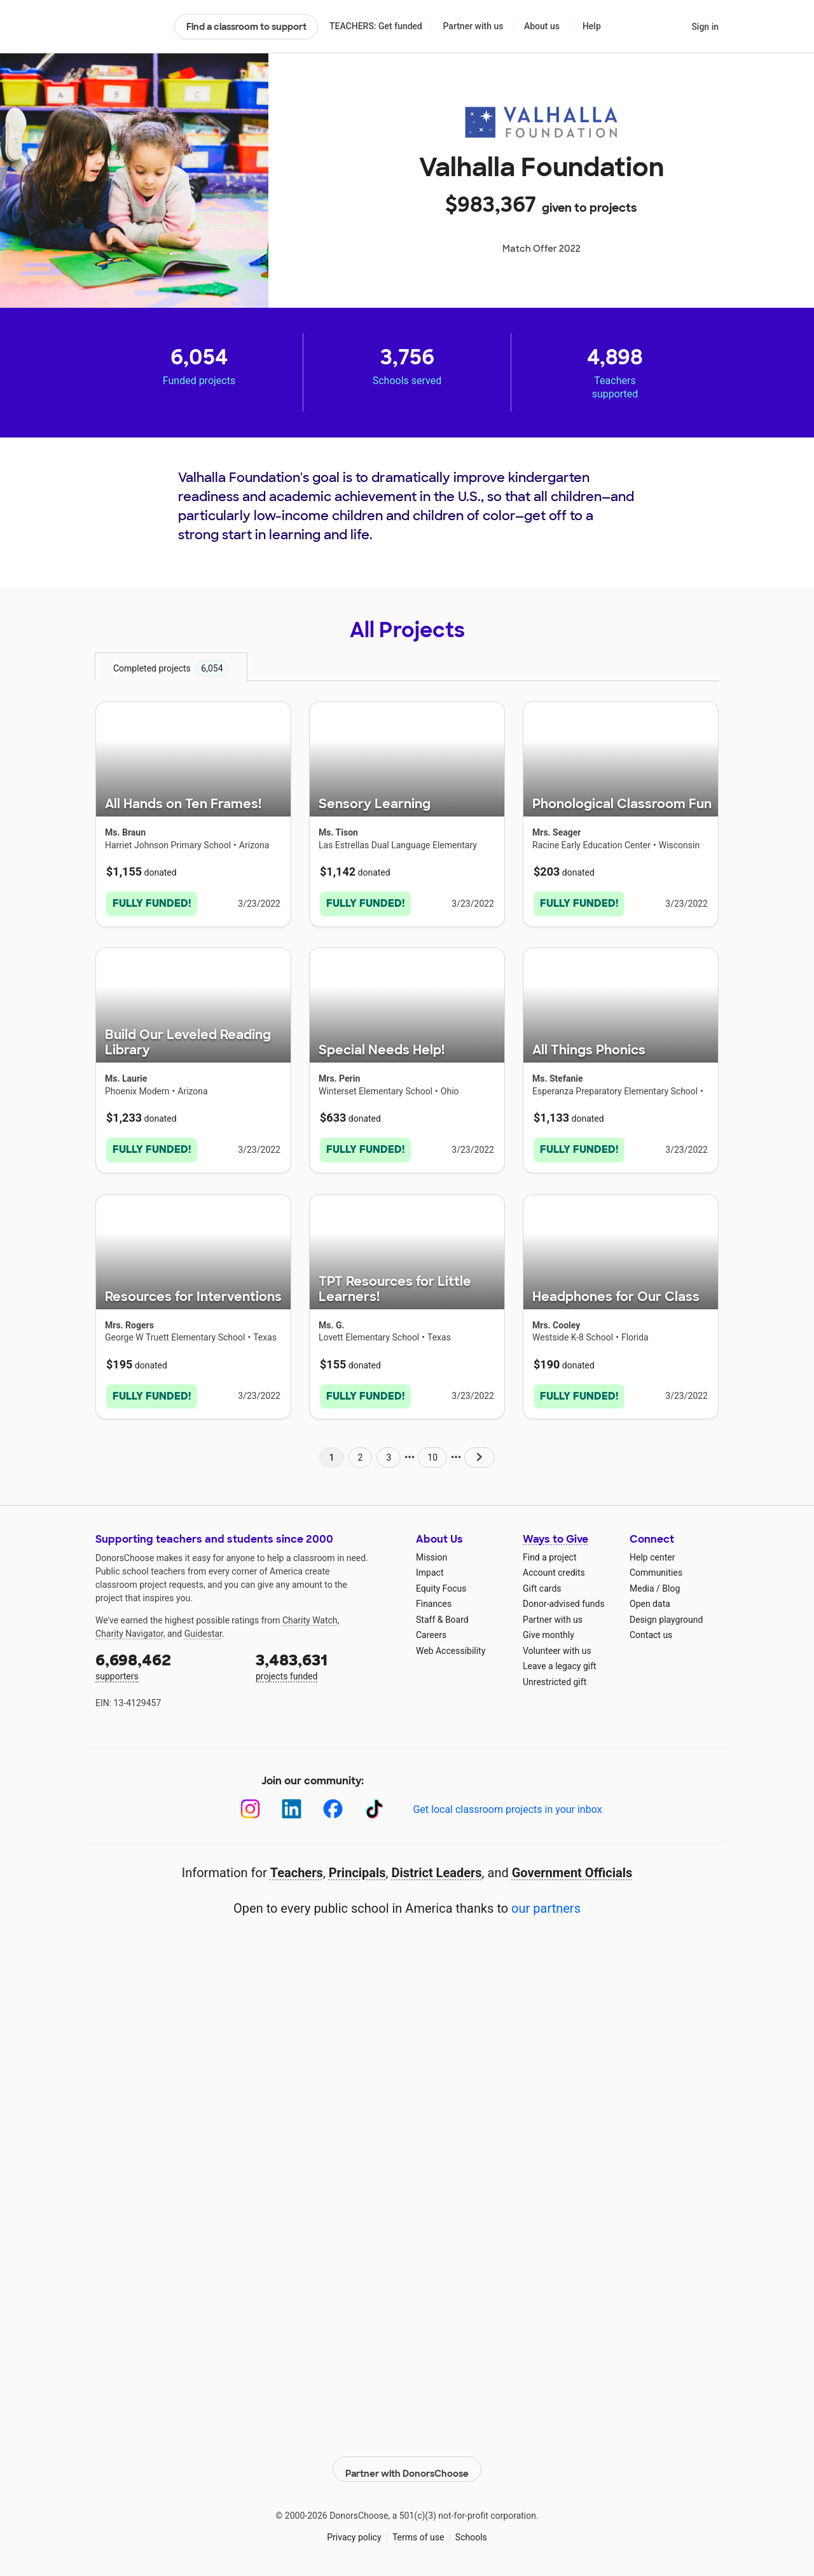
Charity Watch (310, 1614)
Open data (650, 1599)
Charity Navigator (129, 1628)
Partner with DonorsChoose (407, 2457)
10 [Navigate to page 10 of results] (432, 1452)
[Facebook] (333, 1804)
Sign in (705, 27)
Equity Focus (441, 1583)
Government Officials (572, 1867)
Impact (429, 1567)
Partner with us (473, 26)
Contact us (651, 1630)
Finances (434, 1599)
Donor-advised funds (564, 1599)
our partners (546, 1903)
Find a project (549, 1551)
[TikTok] (374, 1804)
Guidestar (203, 1628)
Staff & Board (442, 1614)
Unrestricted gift (554, 1676)
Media (642, 1583)
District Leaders (437, 1867)
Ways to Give (555, 1534)
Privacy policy (354, 2525)
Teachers (296, 1867)
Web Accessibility (450, 1645)
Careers (431, 1630)
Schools (471, 2525)
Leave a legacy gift (560, 1661)
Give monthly (548, 1630)
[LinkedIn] (291, 1804)
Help (592, 26)
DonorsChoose (129, 26)
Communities (656, 1567)
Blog (671, 1583)
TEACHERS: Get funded (375, 26)
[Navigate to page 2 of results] (479, 1452)
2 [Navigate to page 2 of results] (360, 1452)
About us (542, 26)
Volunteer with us (557, 1645)
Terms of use (418, 2525)
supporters (166, 1660)
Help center (652, 1551)
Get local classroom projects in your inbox (507, 1804)
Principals (357, 1867)
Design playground (666, 1614)
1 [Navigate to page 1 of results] (331, 1452)
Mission (431, 1551)
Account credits (554, 1567)
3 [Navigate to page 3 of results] (388, 1452)
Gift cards (542, 1583)
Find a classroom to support (246, 26)
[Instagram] (250, 1804)
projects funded (327, 1660)
